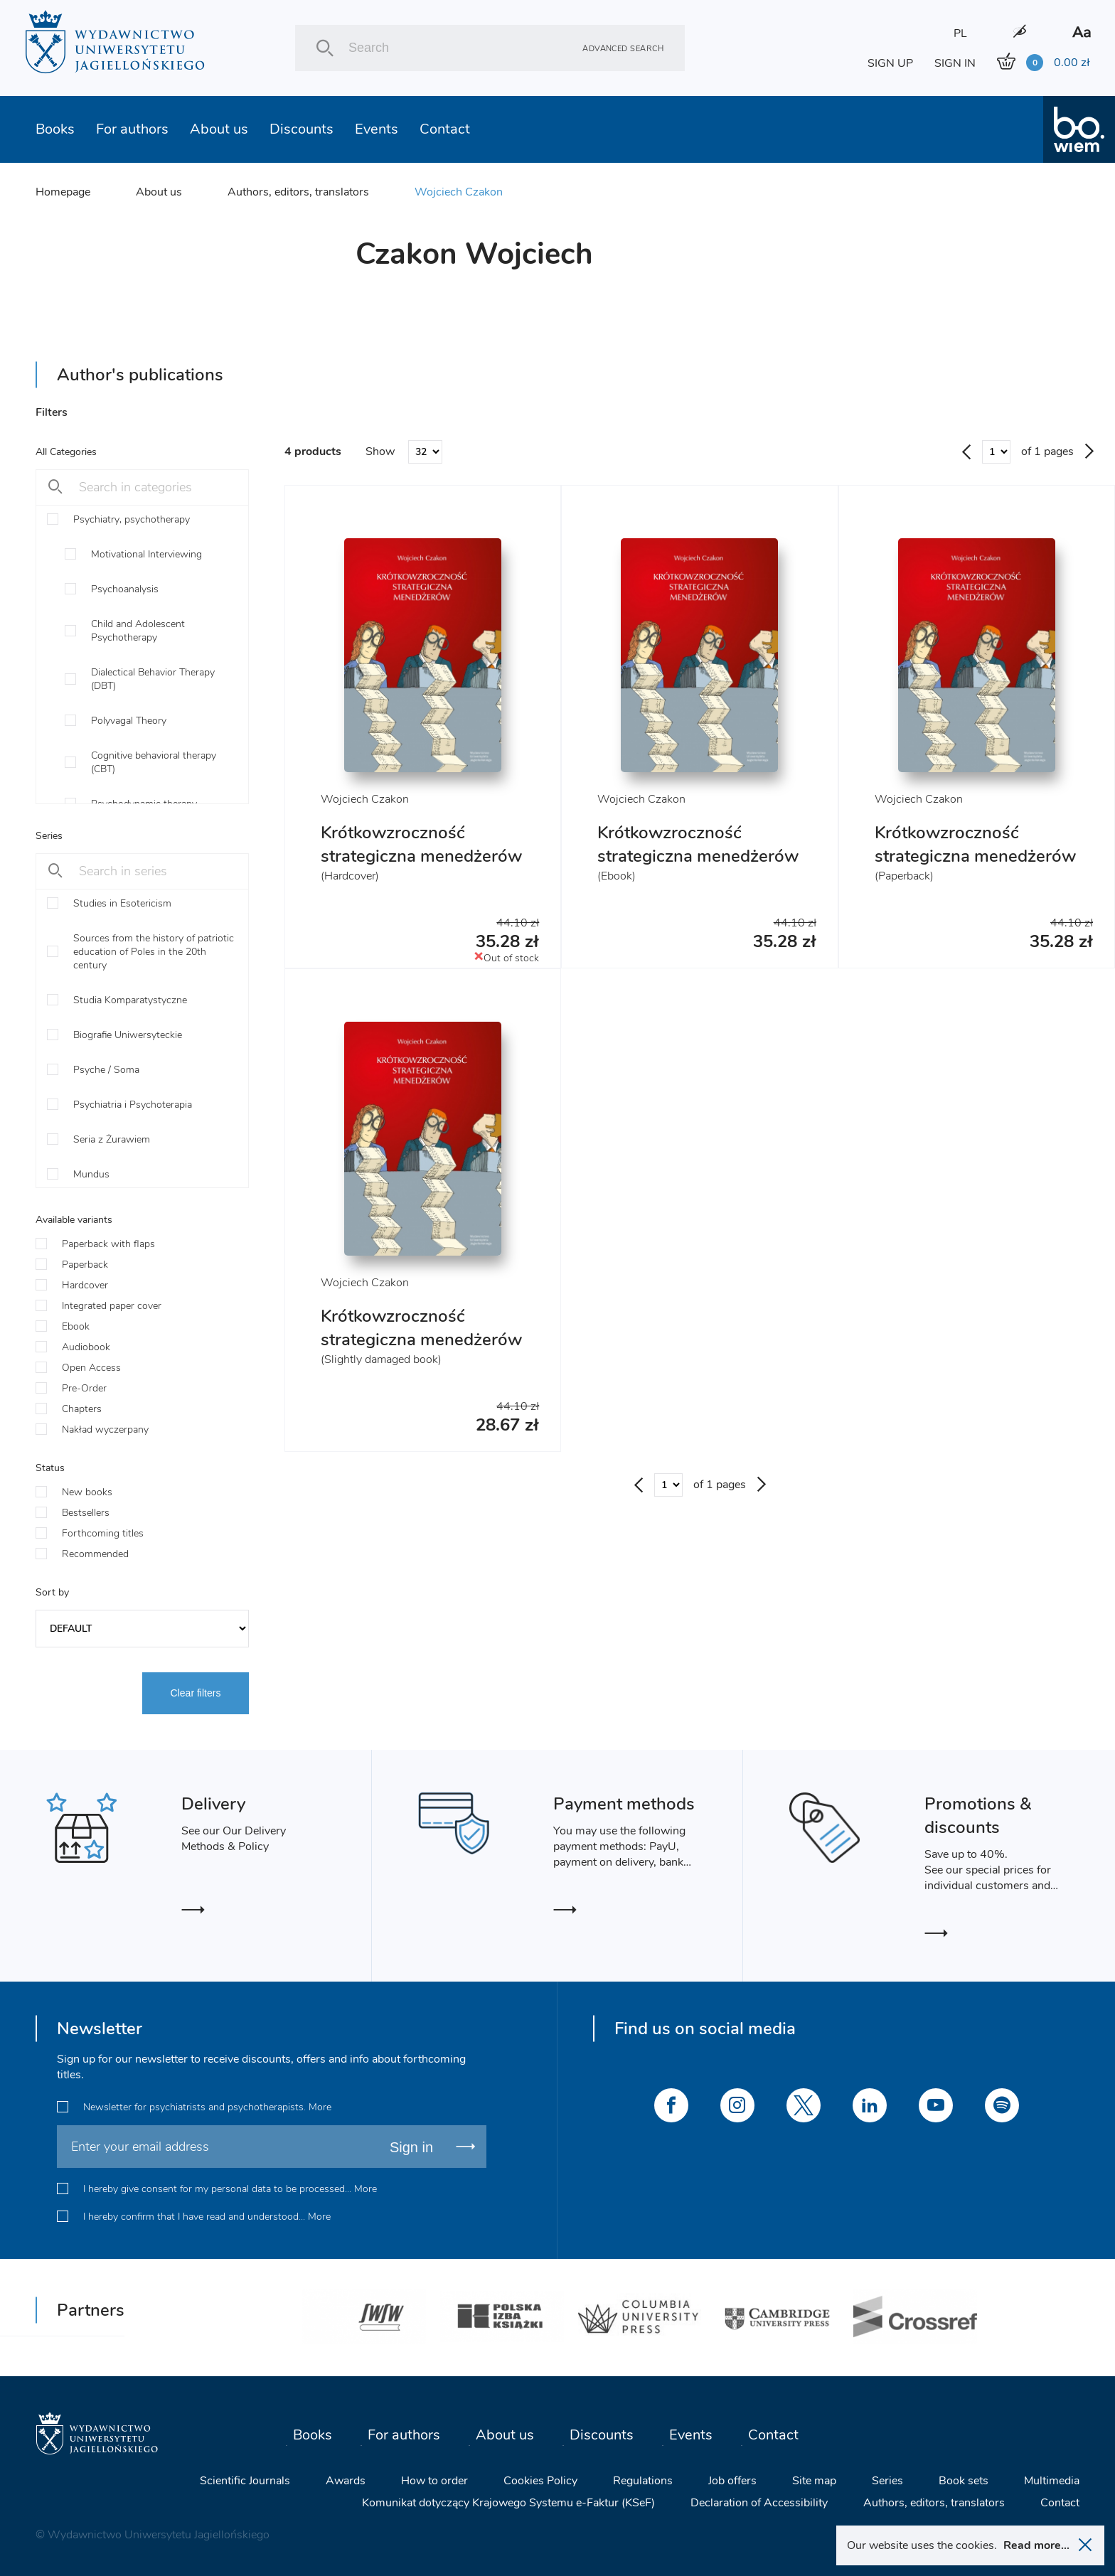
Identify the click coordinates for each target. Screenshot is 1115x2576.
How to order (434, 2481)
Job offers (732, 2481)
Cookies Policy (540, 2481)
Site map (814, 2481)
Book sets (963, 2481)
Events (376, 129)
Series (887, 2481)
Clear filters (196, 1693)
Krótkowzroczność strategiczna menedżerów (421, 844)
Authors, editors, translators (298, 192)
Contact (445, 129)
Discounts (302, 129)
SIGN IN (955, 63)
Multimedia (1051, 2481)
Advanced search (622, 48)
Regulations (643, 2481)
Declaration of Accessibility (759, 2503)
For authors (132, 129)
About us (219, 129)
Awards (346, 2481)
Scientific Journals (245, 2481)
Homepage (63, 192)
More (320, 2107)
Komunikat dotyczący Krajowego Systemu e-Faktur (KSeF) (508, 2503)
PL (960, 33)
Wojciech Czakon (459, 192)
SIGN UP (890, 63)
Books (55, 129)
